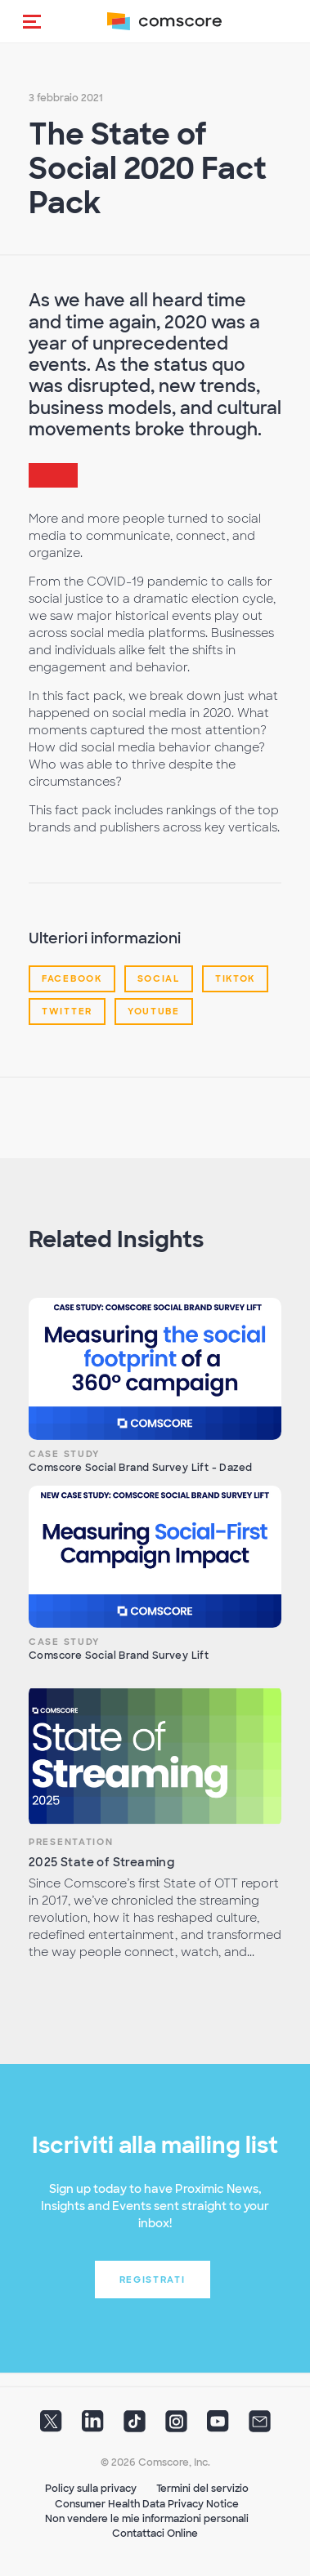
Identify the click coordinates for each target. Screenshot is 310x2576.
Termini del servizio (202, 2488)
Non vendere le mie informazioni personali (147, 2518)
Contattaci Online (155, 2533)
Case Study (64, 1454)
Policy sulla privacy (91, 2488)
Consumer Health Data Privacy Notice (147, 2504)
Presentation (71, 1841)
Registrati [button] (152, 2279)
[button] (32, 21)
